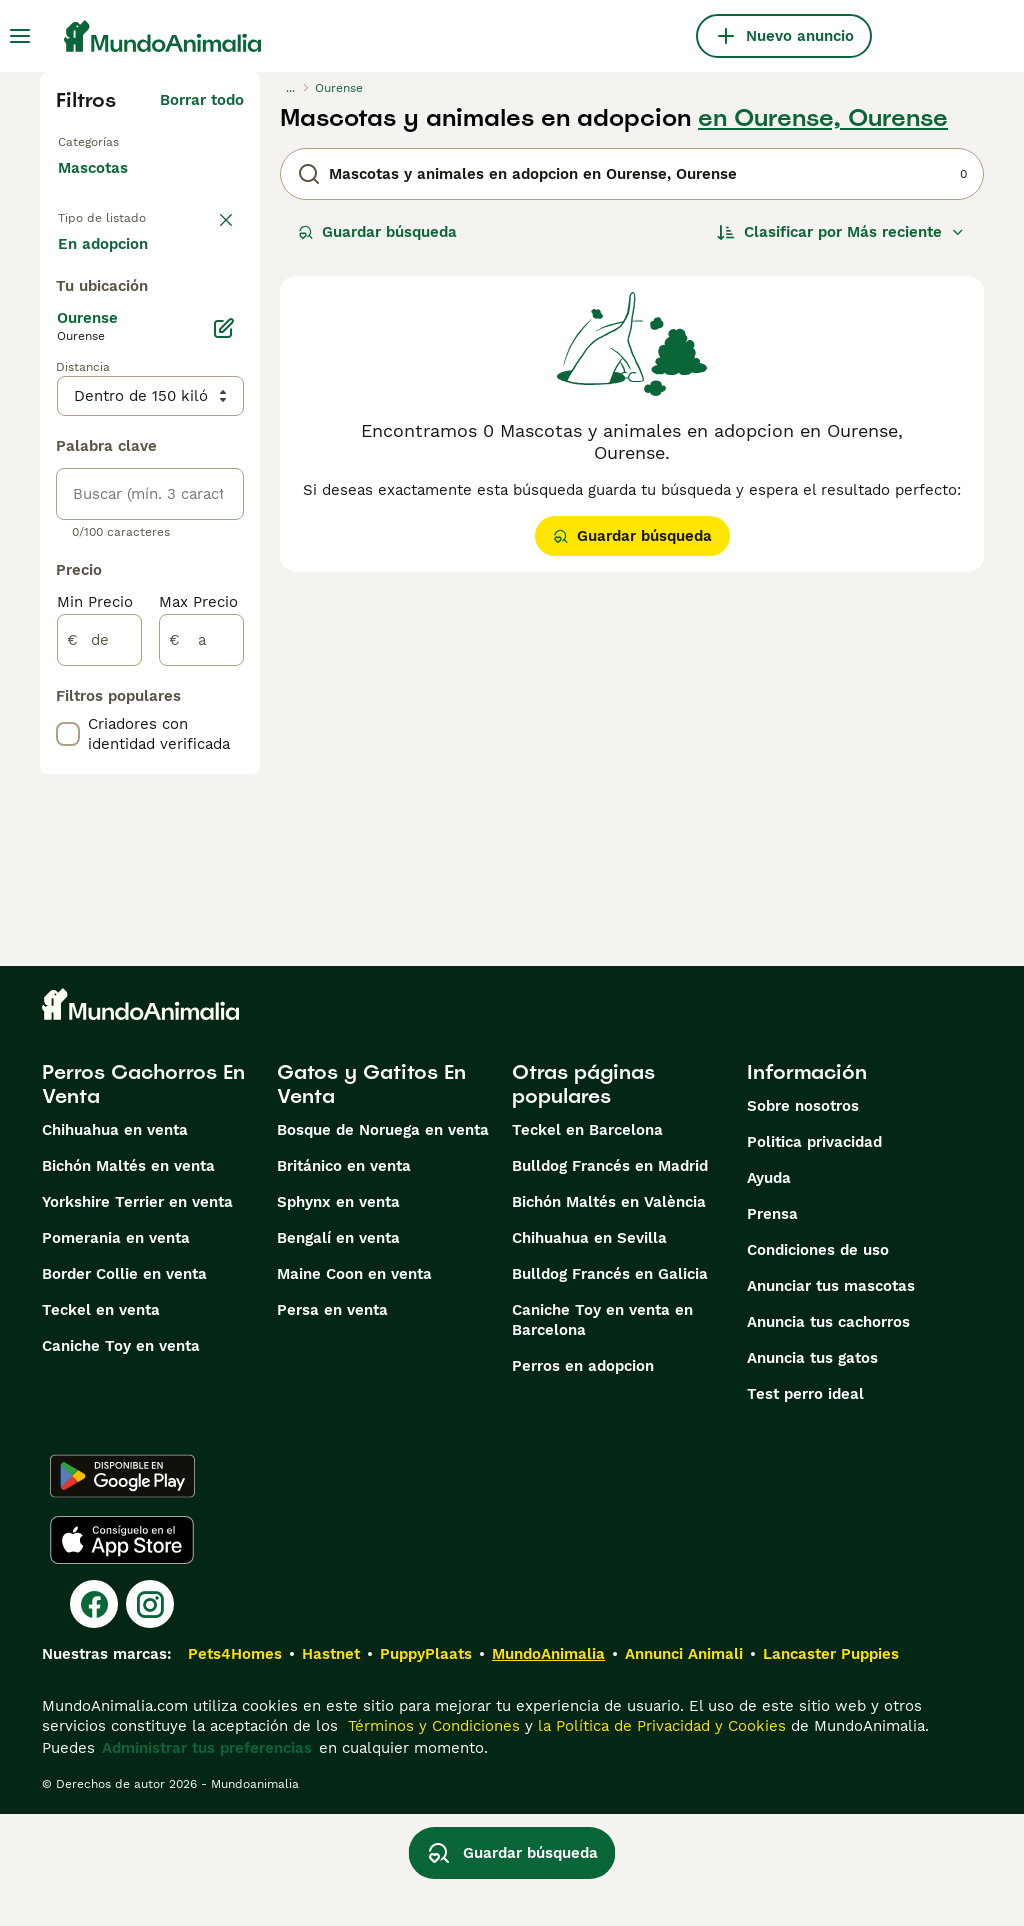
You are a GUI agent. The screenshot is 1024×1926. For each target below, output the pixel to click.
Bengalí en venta (338, 1350)
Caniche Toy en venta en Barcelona (602, 1432)
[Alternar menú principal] (20, 36)
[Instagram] (150, 1716)
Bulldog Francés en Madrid (610, 1278)
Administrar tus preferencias (207, 1860)
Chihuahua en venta (115, 1242)
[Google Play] (122, 1588)
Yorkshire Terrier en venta (137, 1314)
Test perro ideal (805, 1506)
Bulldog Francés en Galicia (610, 1386)
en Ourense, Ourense (823, 118)
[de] (99, 752)
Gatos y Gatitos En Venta (371, 1196)
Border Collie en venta (124, 1386)
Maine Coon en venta (354, 1386)
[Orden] (841, 232)
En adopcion (119, 300)
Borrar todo (202, 100)
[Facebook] (94, 1716)
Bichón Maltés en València (609, 1314)
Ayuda (769, 1290)
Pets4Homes (235, 1766)
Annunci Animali (684, 1766)
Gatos (79, 166)
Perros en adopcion (583, 1478)
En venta (106, 252)
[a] (201, 752)
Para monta (117, 348)
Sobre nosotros (803, 1218)
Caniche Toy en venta (121, 1458)
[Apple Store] (122, 1652)
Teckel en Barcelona (587, 1242)
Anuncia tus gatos (812, 1470)
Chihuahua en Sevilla (589, 1350)
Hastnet (331, 1766)
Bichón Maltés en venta (128, 1278)
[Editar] (224, 440)
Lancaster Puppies (831, 1766)
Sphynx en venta (338, 1314)
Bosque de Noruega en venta (383, 1242)
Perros (82, 134)
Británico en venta (344, 1278)
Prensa (772, 1326)
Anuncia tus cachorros (828, 1434)
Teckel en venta (101, 1422)
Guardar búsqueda (377, 232)
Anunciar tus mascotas (831, 1398)
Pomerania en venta (116, 1350)
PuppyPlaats (426, 1766)
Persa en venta (332, 1422)
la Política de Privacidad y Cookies (659, 1838)
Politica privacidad (814, 1254)
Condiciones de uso (818, 1362)
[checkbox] (68, 846)
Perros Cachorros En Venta (143, 1196)
